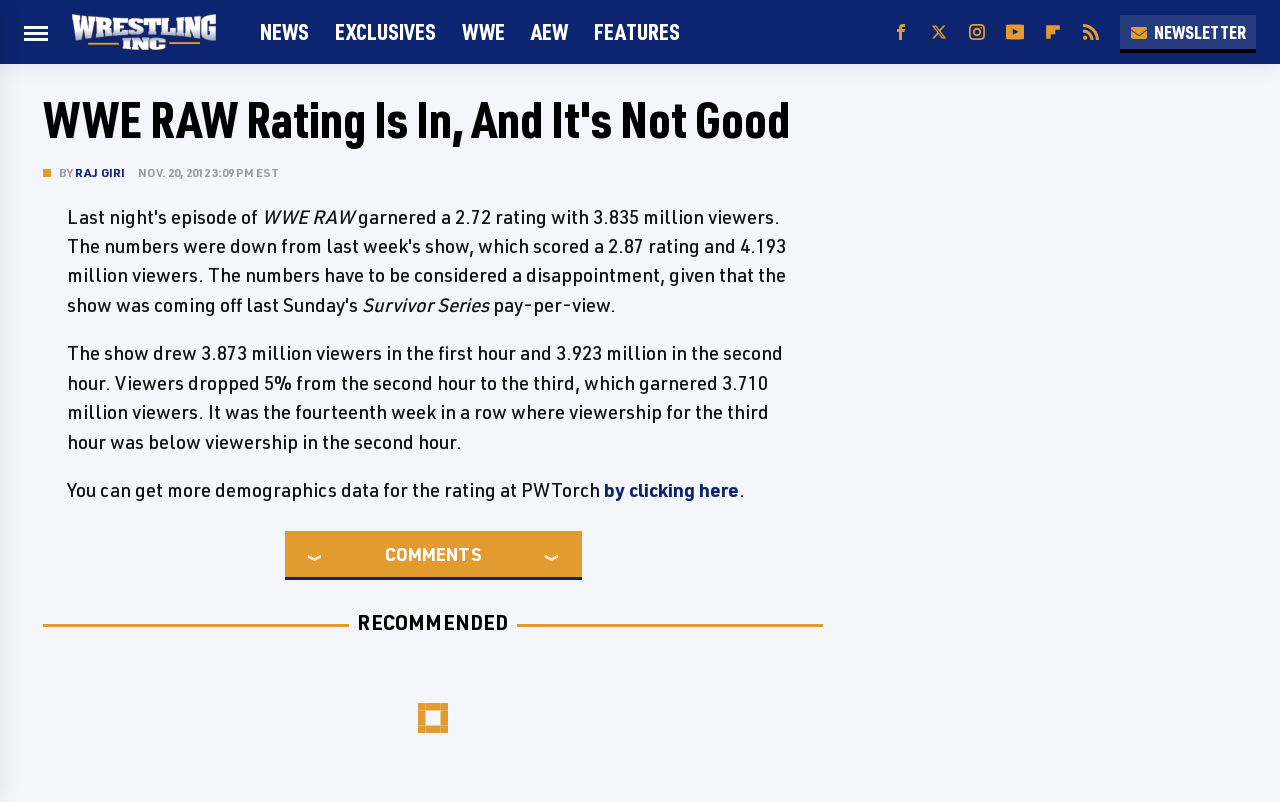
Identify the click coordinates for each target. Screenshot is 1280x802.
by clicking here (671, 490)
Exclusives (385, 31)
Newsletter (1188, 32)
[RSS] (1091, 32)
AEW (549, 31)
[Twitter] (939, 32)
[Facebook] (901, 32)
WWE (483, 31)
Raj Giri (100, 172)
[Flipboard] (1053, 32)
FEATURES (637, 31)
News (284, 31)
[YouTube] (1015, 32)
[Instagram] (977, 32)
